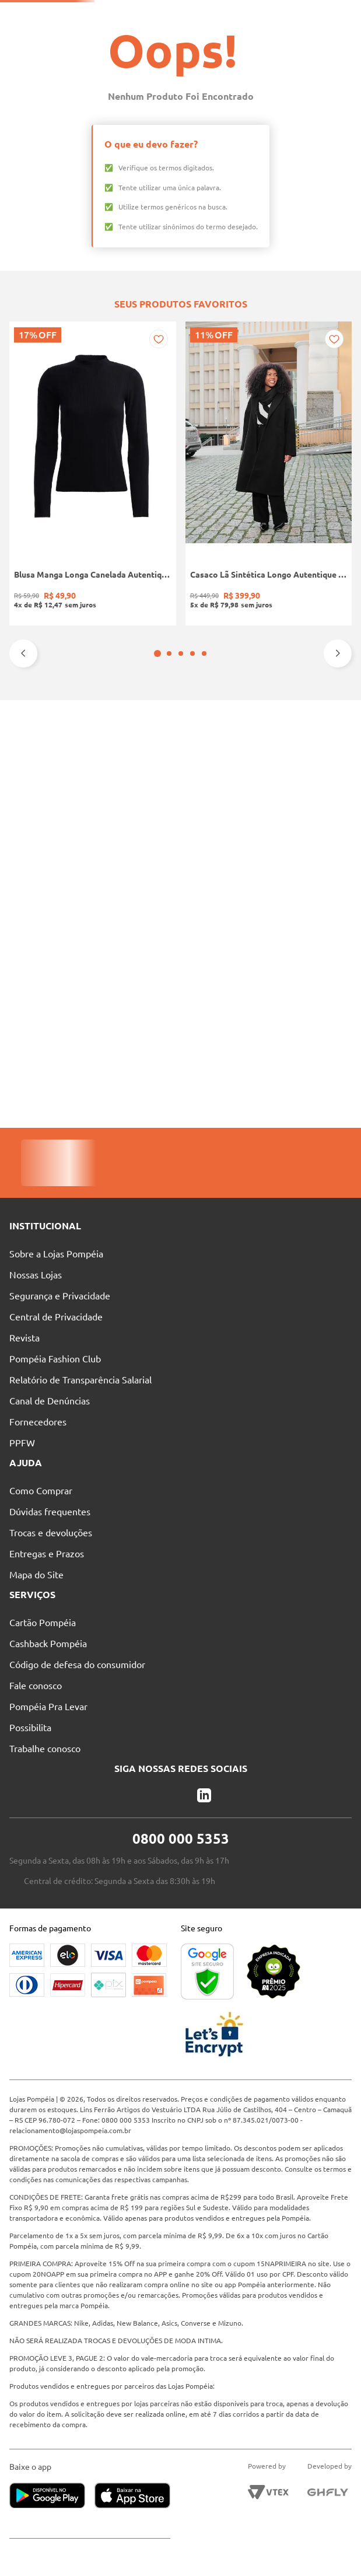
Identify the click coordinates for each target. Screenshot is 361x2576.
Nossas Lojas (219, 15)
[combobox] (188, 36)
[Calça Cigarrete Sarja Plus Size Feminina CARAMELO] (321, 765)
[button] (174, 885)
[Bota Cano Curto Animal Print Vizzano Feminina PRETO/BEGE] (180, 765)
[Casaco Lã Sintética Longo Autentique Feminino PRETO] (110, 765)
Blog (335, 15)
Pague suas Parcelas (144, 15)
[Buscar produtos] (192, 36)
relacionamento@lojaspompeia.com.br (70, 2130)
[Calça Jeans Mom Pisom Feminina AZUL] (251, 765)
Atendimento (283, 15)
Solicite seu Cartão (60, 15)
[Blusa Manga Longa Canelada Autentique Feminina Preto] (40, 765)
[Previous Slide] (23, 886)
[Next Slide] (338, 886)
